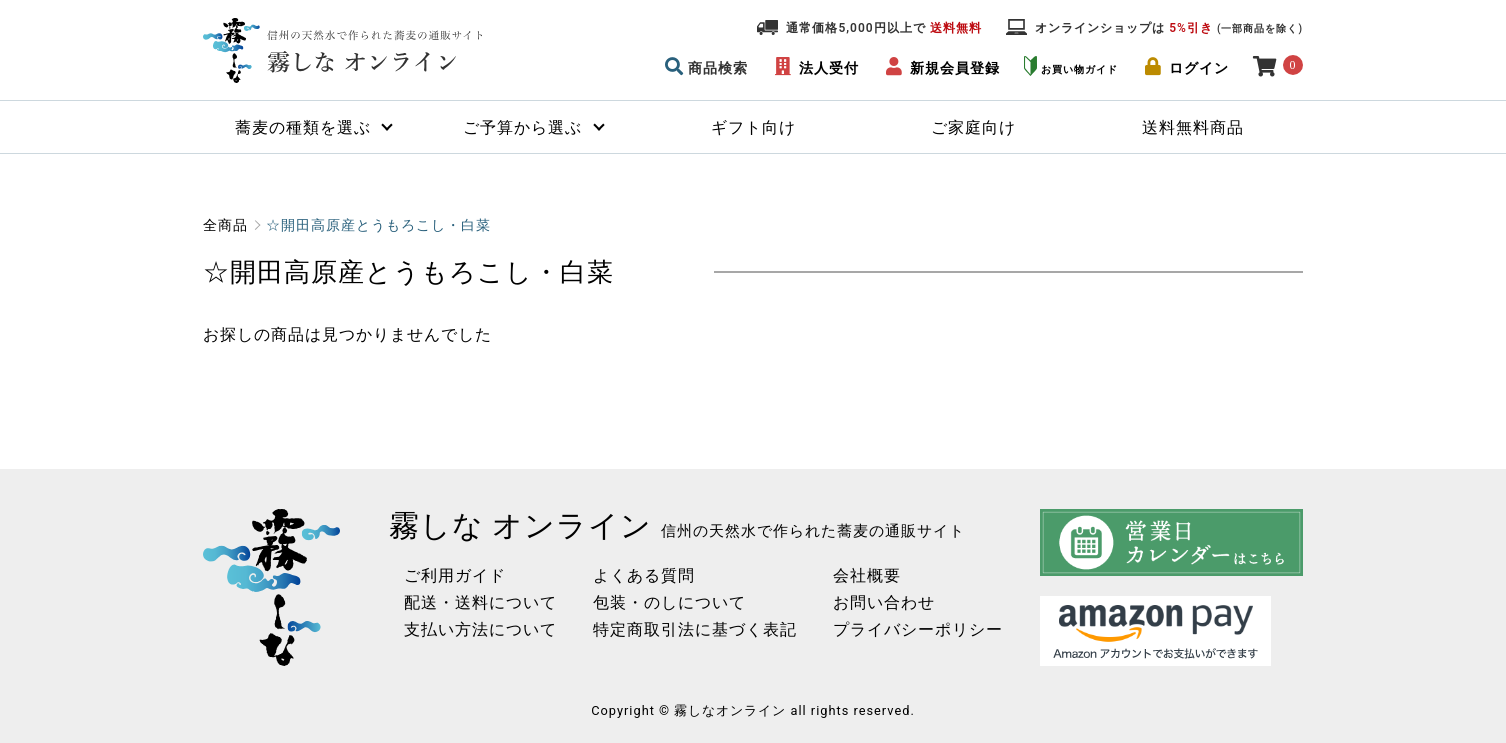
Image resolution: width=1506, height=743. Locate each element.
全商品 (225, 225)
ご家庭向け (973, 127)
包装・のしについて (662, 602)
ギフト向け (753, 127)
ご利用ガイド (448, 575)
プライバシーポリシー (911, 629)
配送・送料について (473, 602)
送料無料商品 (1193, 127)
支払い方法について (473, 629)
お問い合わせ (877, 602)
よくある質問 (637, 575)
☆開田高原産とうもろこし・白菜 (378, 225)
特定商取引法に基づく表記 (688, 629)
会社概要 (860, 575)
